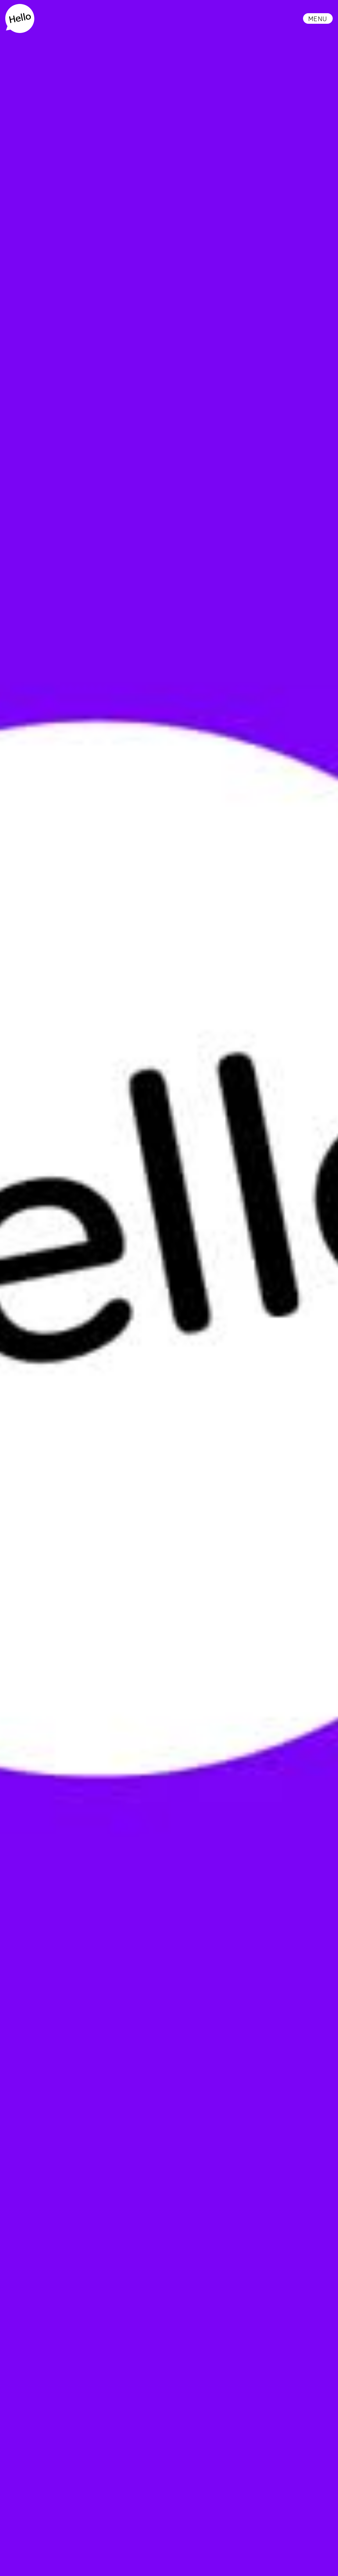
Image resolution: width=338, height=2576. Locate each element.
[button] (318, 18)
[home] (20, 18)
